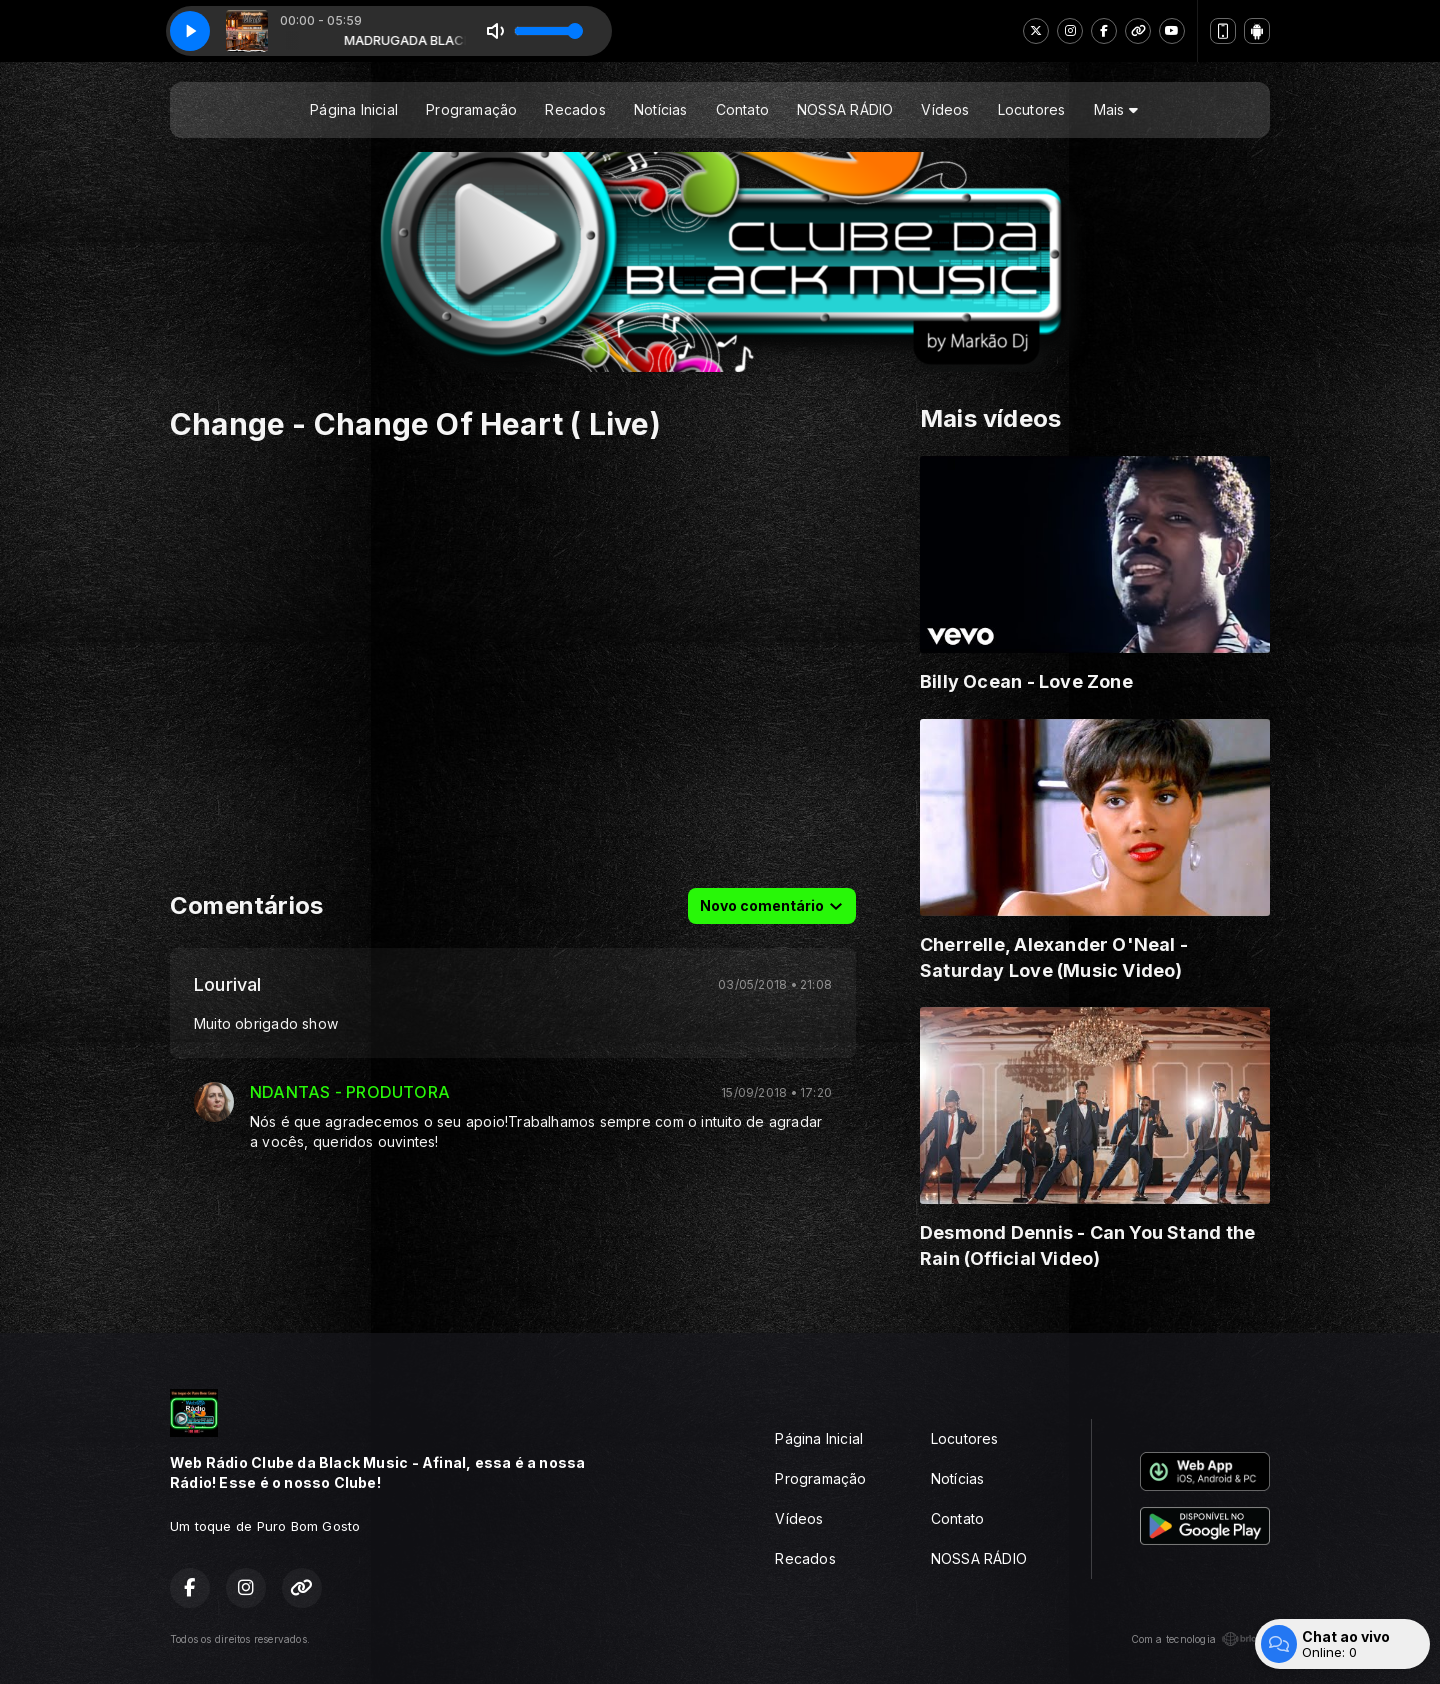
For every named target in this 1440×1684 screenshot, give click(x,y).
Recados (575, 109)
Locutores (1032, 109)
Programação (471, 109)
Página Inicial (354, 109)
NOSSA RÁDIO (845, 109)
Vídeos (945, 109)
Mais (1116, 109)
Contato (742, 109)
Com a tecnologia (1200, 1639)
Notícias (661, 109)
